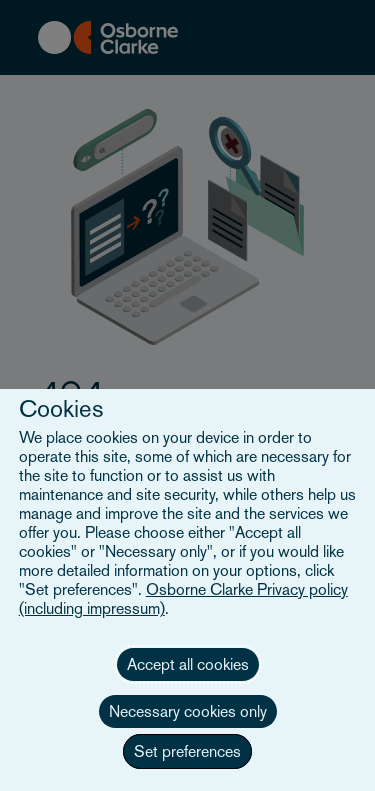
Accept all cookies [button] (188, 664)
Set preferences (187, 751)
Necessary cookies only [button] (188, 711)
